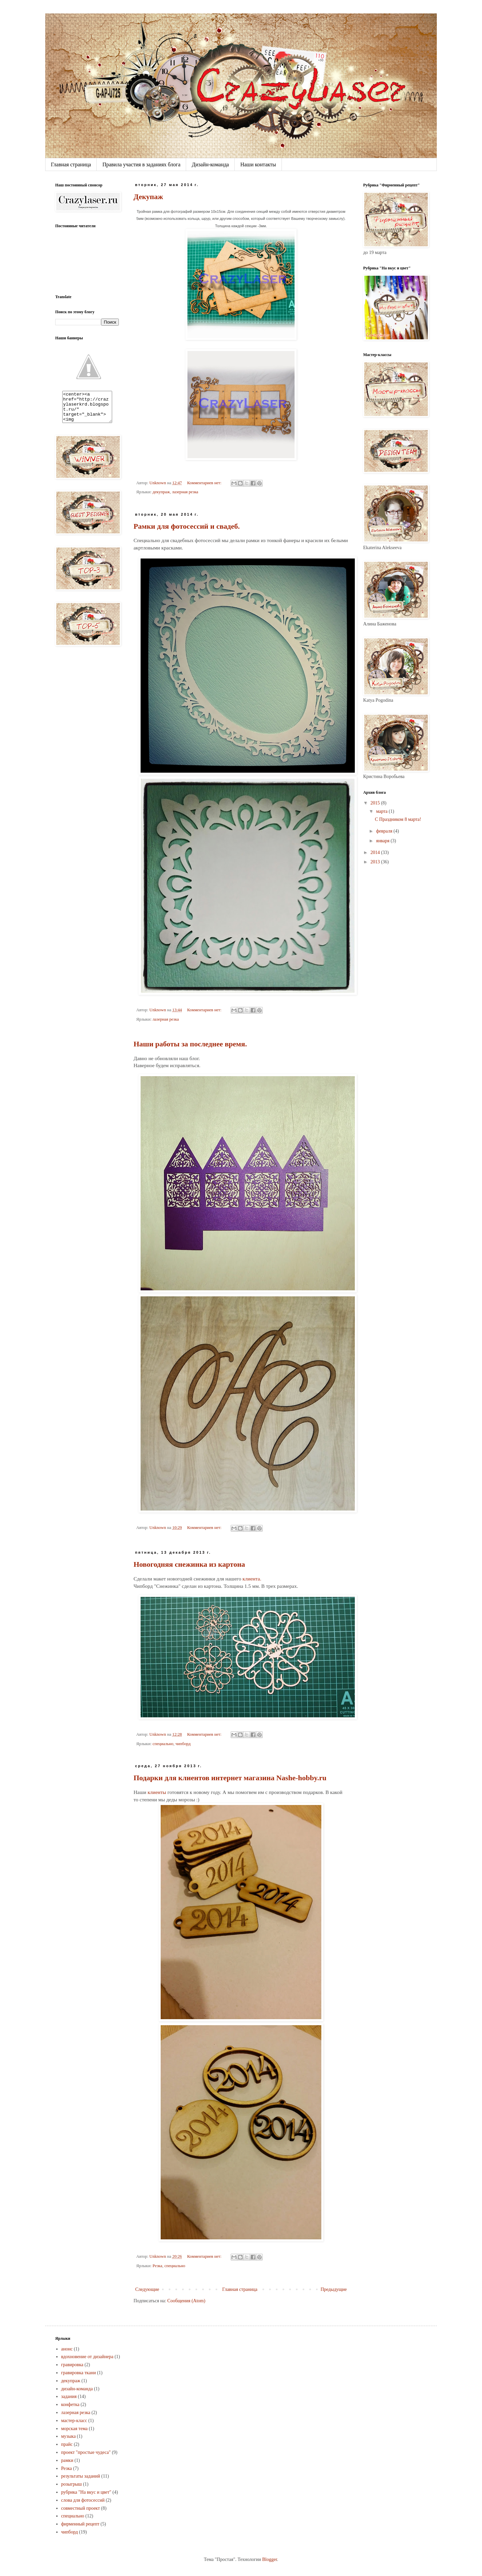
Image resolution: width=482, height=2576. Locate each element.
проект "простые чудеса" (86, 2452)
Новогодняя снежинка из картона (189, 1564)
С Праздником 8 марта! (398, 819)
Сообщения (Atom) (186, 2300)
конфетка (70, 2404)
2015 (376, 802)
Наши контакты (258, 164)
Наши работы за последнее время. (190, 1044)
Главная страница (71, 164)
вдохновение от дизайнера (87, 2356)
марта (382, 811)
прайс (67, 2444)
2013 (376, 861)
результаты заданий (80, 2476)
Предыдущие (334, 2289)
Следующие (147, 2289)
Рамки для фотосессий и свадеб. (187, 526)
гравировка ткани (78, 2372)
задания (69, 2396)
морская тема (74, 2428)
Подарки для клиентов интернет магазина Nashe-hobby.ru (230, 1778)
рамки (67, 2460)
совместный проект (80, 2508)
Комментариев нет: (205, 483)
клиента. (251, 1578)
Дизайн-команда (210, 164)
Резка (157, 2265)
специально (163, 1743)
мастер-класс (74, 2420)
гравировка (72, 2364)
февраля (384, 831)
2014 (376, 852)
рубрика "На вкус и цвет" (86, 2492)
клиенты (157, 1792)
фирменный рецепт (80, 2523)
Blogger (269, 2559)
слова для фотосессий (83, 2500)
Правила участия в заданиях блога (141, 164)
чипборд (182, 1743)
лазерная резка (185, 492)
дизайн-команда (77, 2388)
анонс (67, 2348)
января (383, 840)
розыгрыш (71, 2484)
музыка (68, 2436)
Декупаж (148, 196)
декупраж (161, 492)
